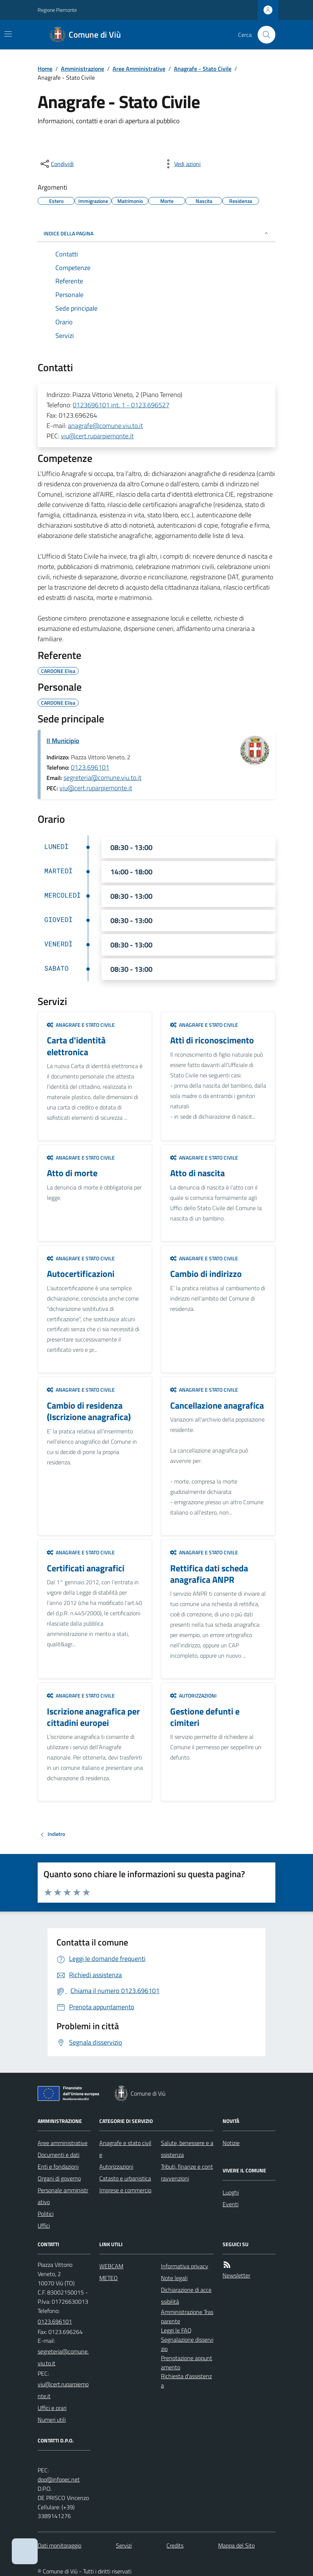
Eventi (230, 2204)
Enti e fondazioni (58, 2166)
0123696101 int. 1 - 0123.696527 (121, 405)
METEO (108, 2277)
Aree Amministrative (139, 68)
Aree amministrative (62, 2142)
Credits (174, 2545)
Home (45, 68)
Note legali (174, 2277)
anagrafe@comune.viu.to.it (105, 426)
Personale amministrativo (63, 2196)
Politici (46, 2213)
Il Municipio (63, 741)
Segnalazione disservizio (187, 2344)
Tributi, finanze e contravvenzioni (187, 2172)
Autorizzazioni (193, 1695)
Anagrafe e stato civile (81, 1025)
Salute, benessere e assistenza (187, 2148)
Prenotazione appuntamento (186, 2363)
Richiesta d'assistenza (186, 2381)
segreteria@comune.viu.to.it (102, 778)
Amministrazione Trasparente (187, 2316)
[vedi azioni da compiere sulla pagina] (181, 164)
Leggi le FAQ (176, 2330)
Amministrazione (82, 68)
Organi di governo (59, 2178)
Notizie (231, 2142)
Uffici (44, 2225)
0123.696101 (90, 767)
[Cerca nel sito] (263, 35)
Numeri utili (52, 2419)
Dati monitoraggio (59, 2545)
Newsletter (236, 2275)
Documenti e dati (58, 2154)
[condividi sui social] (56, 164)
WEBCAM (111, 2266)
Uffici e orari (52, 2407)
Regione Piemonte (57, 10)
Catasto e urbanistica (125, 2178)
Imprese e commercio (125, 2190)
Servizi (124, 2545)
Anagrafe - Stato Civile (202, 68)
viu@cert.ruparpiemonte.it (97, 436)
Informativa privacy (184, 2266)
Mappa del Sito (236, 2545)
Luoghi (231, 2192)
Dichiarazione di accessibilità (186, 2295)
